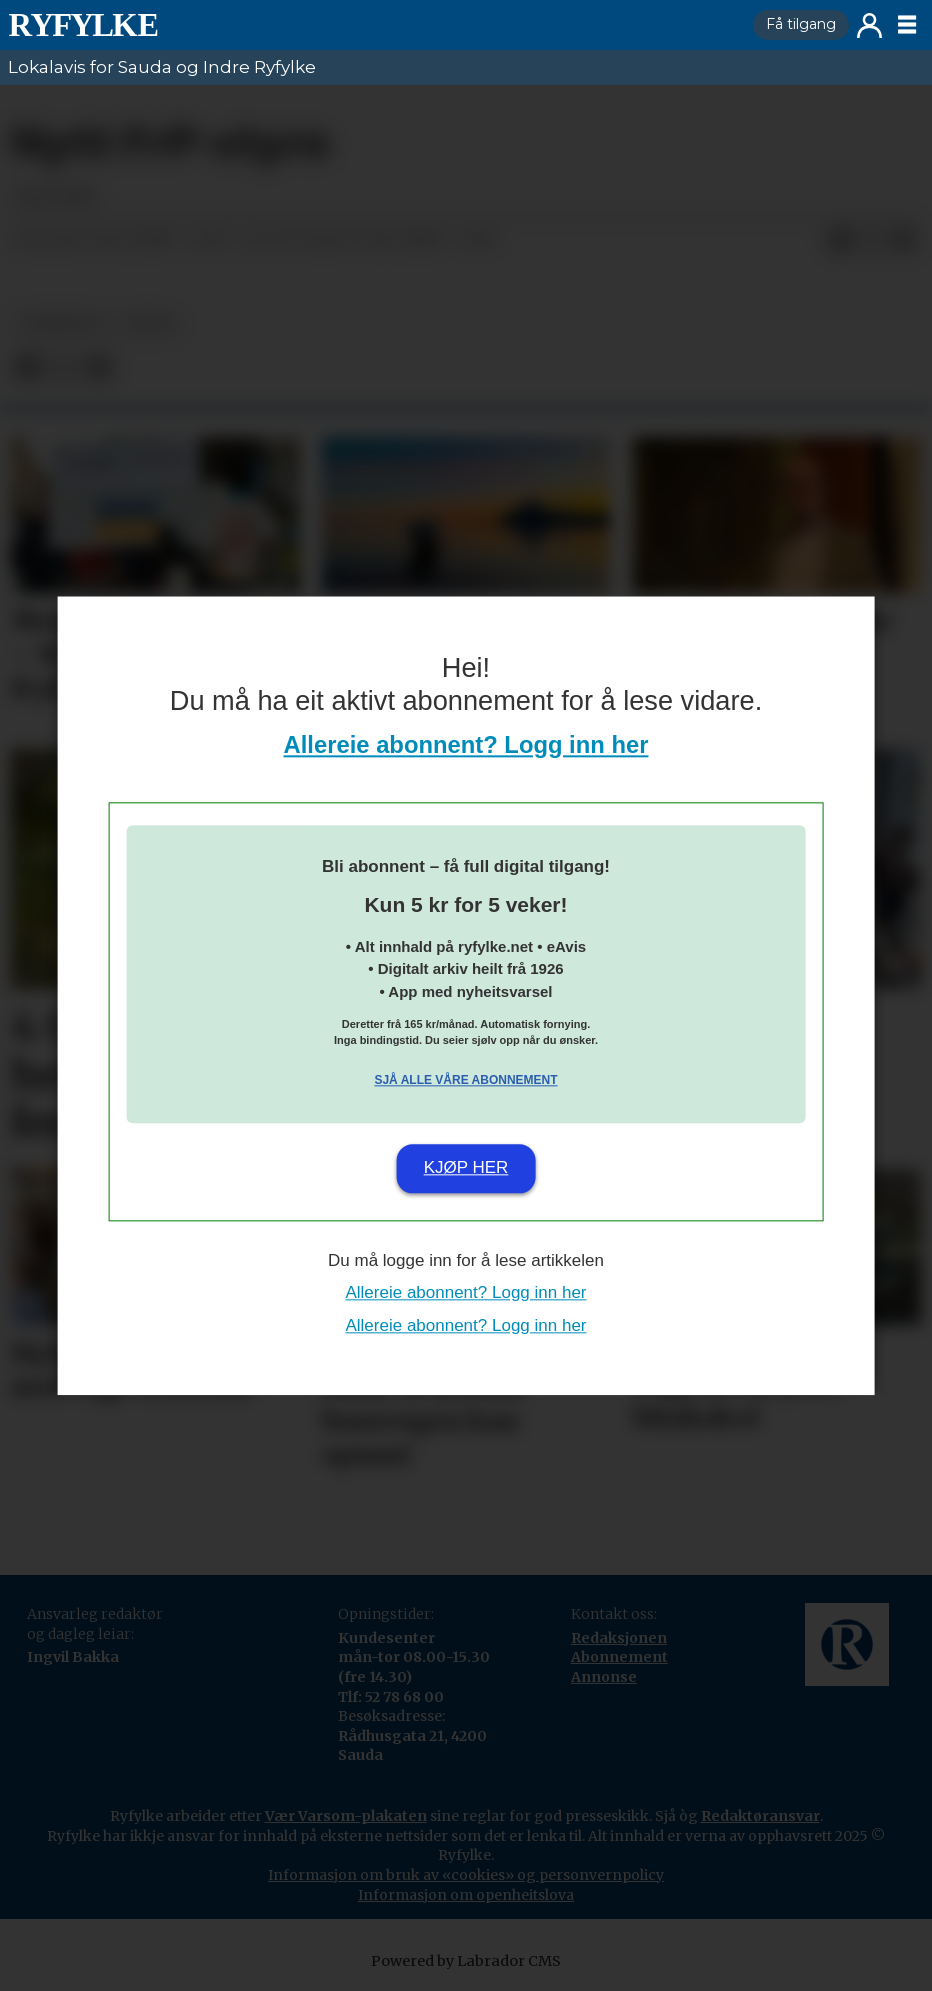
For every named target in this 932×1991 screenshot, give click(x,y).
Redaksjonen (619, 1638)
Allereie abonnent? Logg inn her (466, 744)
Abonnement (619, 1657)
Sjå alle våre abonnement (465, 1081)
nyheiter (61, 323)
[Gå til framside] (83, 25)
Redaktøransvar (760, 1816)
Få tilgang (801, 24)
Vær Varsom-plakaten (346, 1816)
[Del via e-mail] (904, 240)
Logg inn (869, 25)
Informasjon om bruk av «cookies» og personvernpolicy (466, 1875)
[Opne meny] (907, 25)
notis (149, 323)
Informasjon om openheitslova (466, 1895)
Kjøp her (466, 1168)
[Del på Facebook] (840, 240)
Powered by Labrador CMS (466, 1961)
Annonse (604, 1677)
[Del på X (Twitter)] (872, 240)
